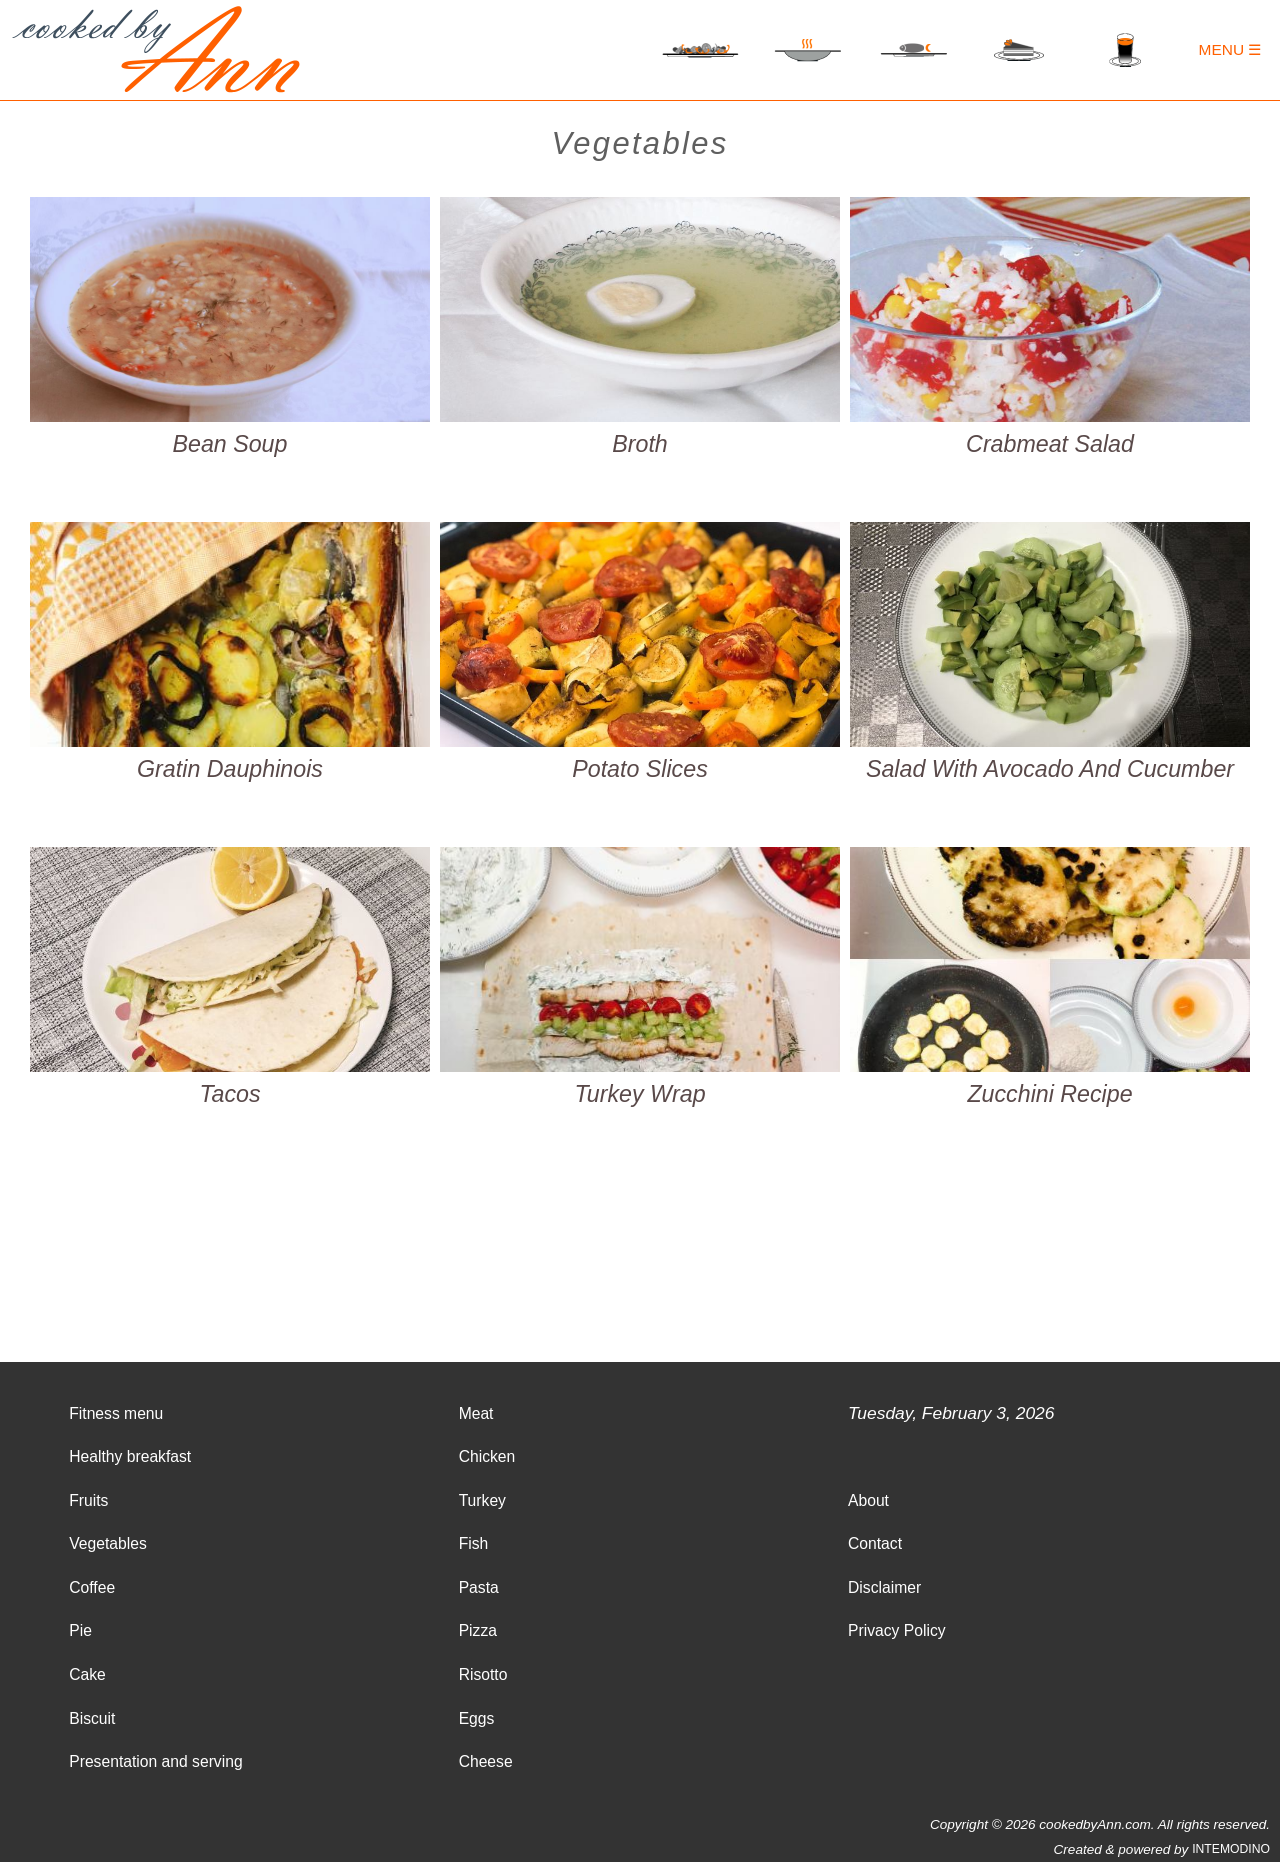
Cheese (486, 1761)
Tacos (229, 1094)
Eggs (477, 1718)
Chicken (487, 1456)
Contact (875, 1543)
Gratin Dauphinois (230, 769)
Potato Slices (640, 769)
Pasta (479, 1587)
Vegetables (108, 1543)
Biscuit (92, 1718)
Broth (640, 444)
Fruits (88, 1500)
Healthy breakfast (130, 1456)
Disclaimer (884, 1587)
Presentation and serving (155, 1761)
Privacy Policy (897, 1630)
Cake (87, 1674)
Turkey (482, 1500)
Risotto (483, 1674)
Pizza (478, 1630)
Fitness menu (116, 1413)
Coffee (92, 1587)
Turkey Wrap (639, 1094)
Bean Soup (230, 444)
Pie (80, 1630)
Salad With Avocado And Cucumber (1050, 769)
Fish (474, 1543)
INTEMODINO (1231, 1849)
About (868, 1500)
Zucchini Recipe (1049, 1094)
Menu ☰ (1230, 49)
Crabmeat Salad (1050, 444)
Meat (476, 1413)
